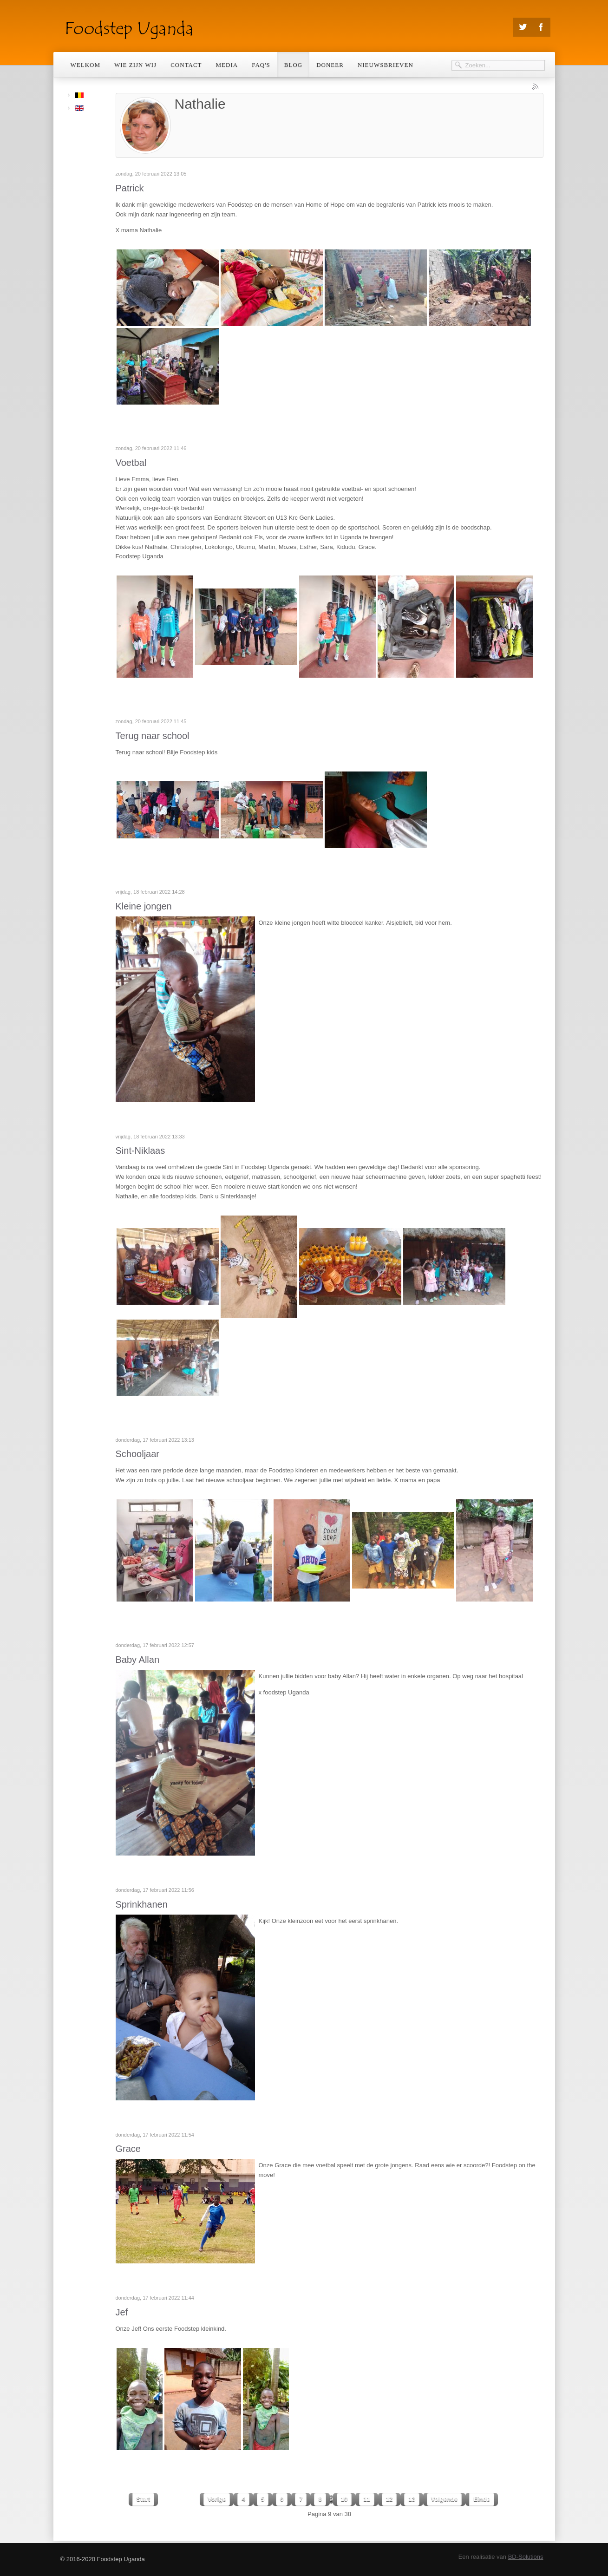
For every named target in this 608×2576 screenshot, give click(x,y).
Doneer (330, 64)
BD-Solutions (525, 2556)
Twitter (522, 27)
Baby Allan (138, 1659)
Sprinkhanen (142, 1904)
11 (366, 2499)
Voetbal (131, 463)
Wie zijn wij (135, 64)
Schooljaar (138, 1454)
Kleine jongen (144, 906)
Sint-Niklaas (140, 1150)
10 (344, 2499)
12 (389, 2499)
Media (227, 64)
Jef (122, 2312)
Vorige (217, 2499)
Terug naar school (153, 736)
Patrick (130, 188)
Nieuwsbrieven (385, 64)
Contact (186, 64)
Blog (293, 64)
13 (411, 2499)
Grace (128, 2149)
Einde (481, 2499)
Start (143, 2499)
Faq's (261, 64)
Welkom (86, 64)
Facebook (541, 27)
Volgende (444, 2499)
